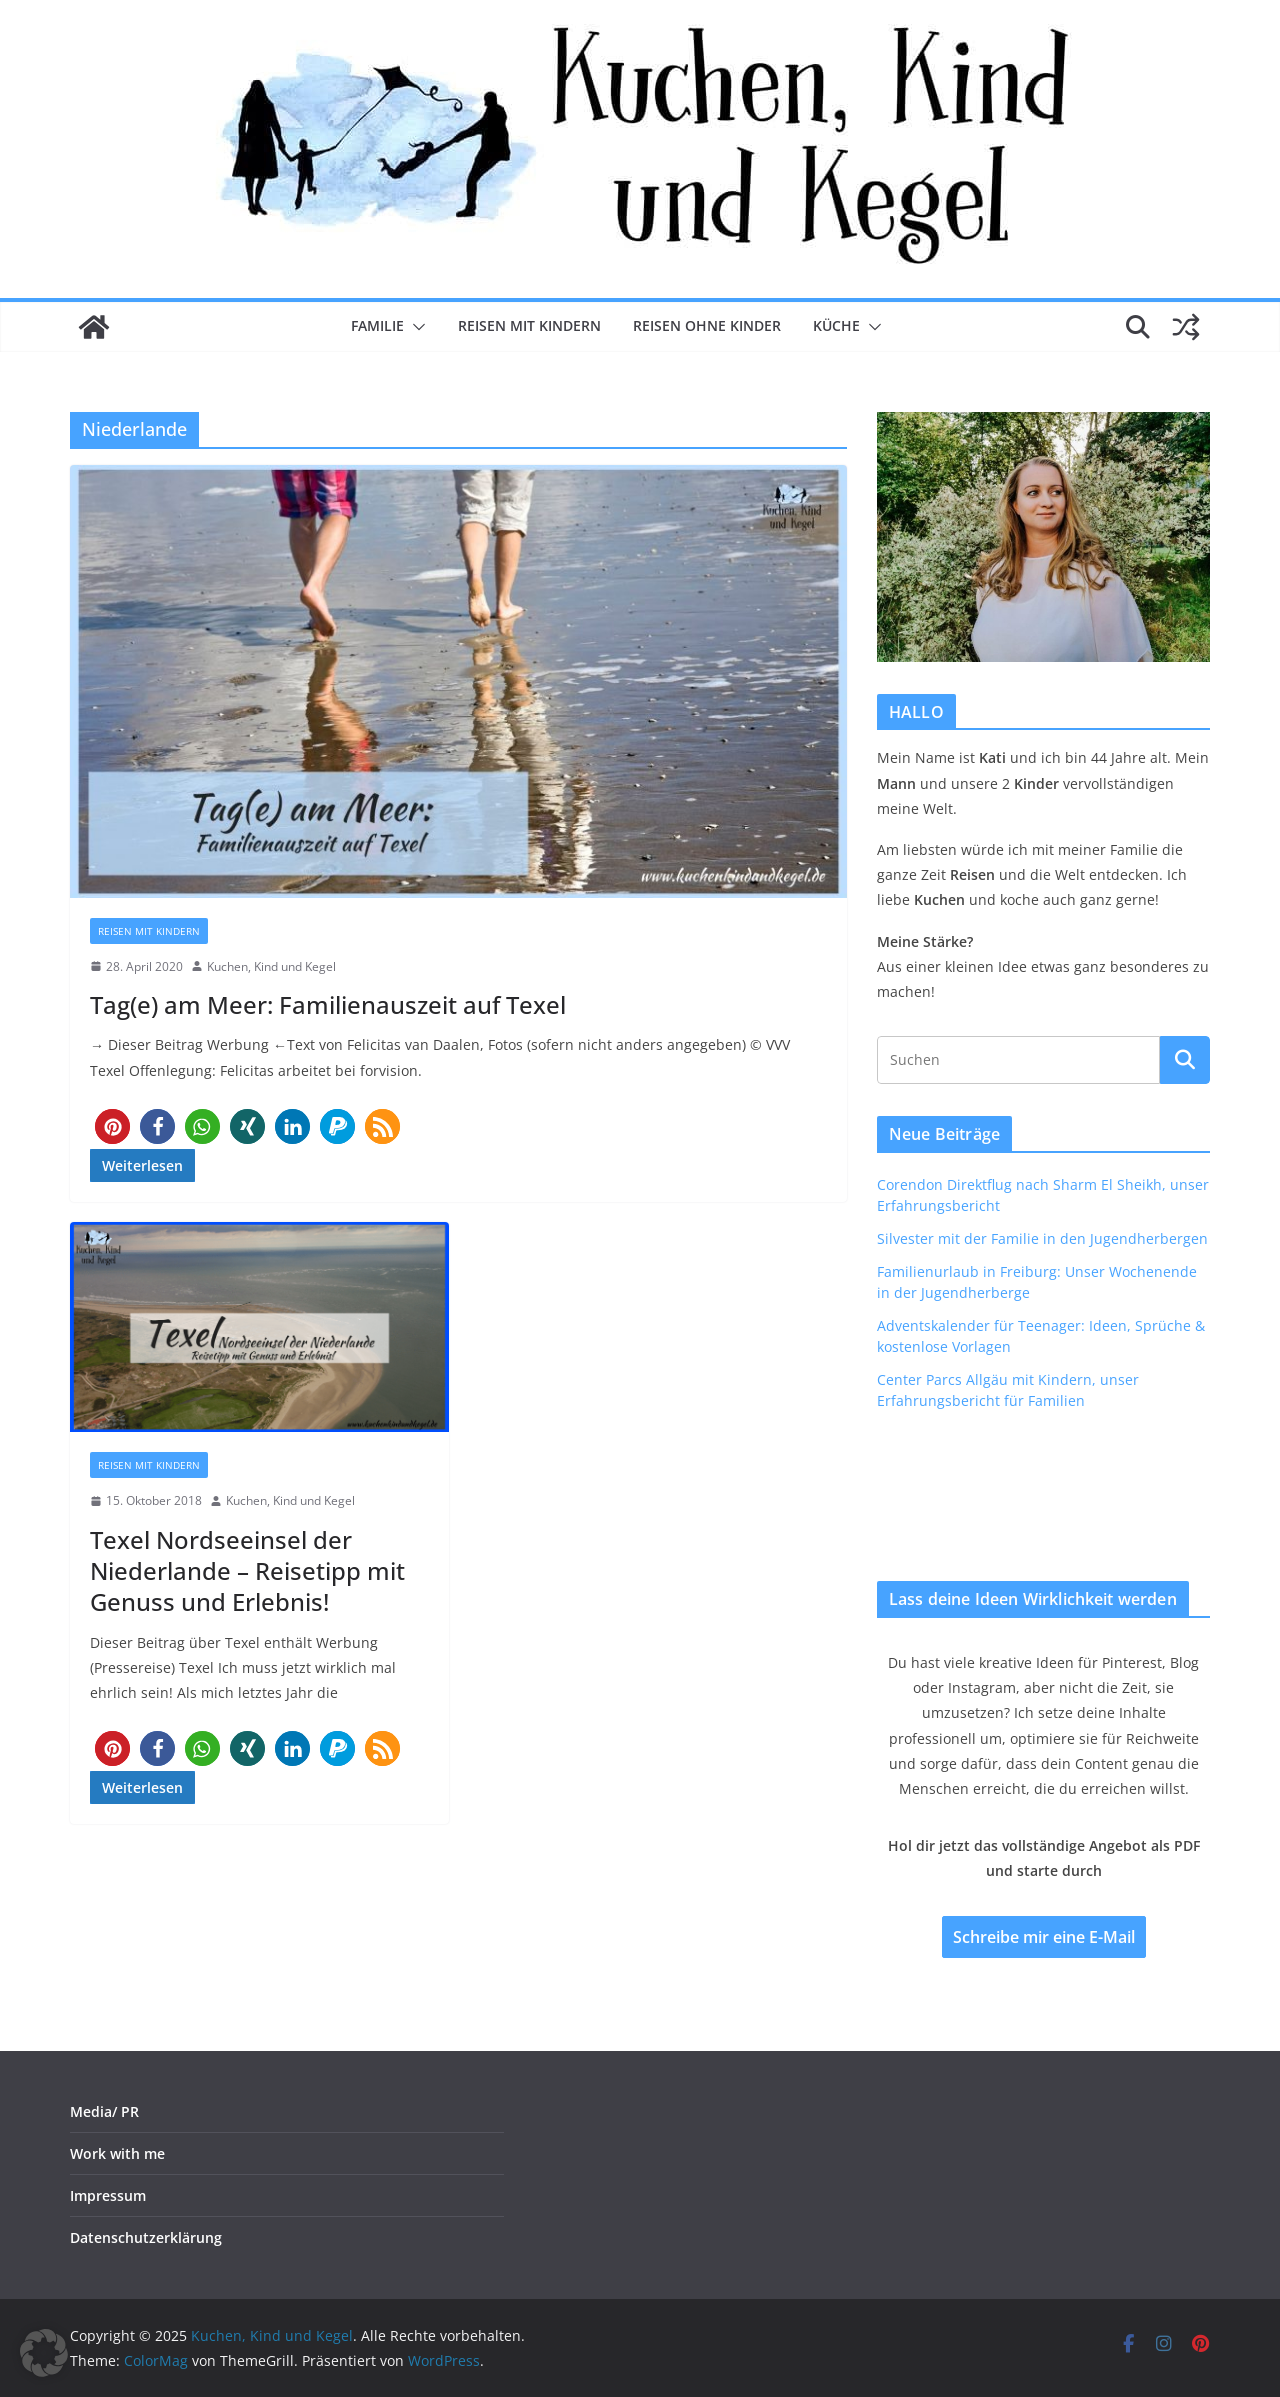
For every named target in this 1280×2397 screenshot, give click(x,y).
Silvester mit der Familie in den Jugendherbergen (1042, 1238)
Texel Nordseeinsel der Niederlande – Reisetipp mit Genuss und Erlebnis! (247, 1570)
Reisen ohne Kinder (707, 325)
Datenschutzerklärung (146, 2237)
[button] (415, 327)
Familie (377, 325)
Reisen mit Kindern (529, 325)
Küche (836, 325)
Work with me (117, 2153)
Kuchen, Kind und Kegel (271, 966)
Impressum (108, 2195)
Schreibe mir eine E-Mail (1044, 1937)
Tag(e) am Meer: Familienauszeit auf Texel (328, 1004)
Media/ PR (104, 2111)
